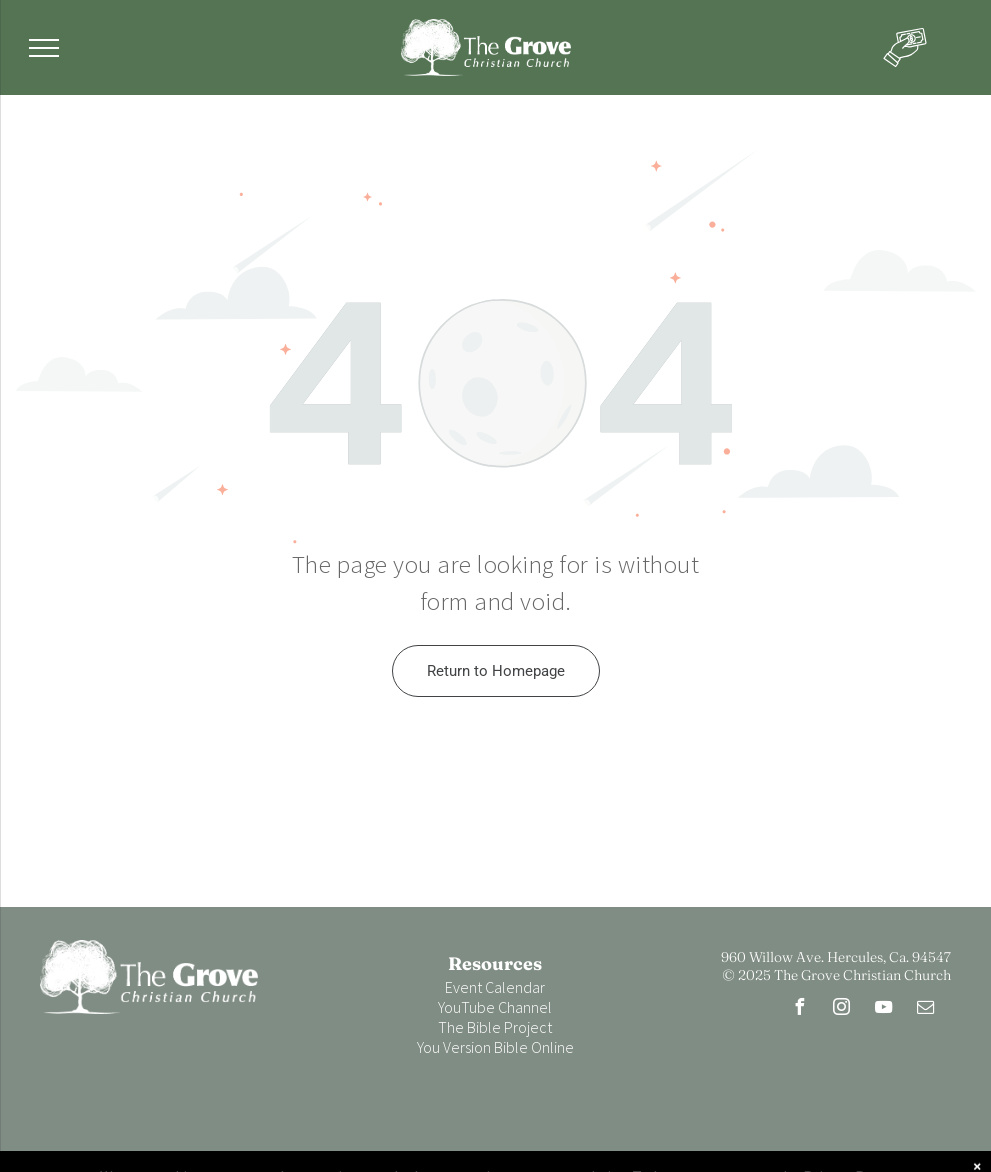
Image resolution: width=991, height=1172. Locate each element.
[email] (926, 1009)
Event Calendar (495, 987)
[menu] (44, 48)
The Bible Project (495, 1027)
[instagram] (842, 1009)
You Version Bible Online (495, 1047)
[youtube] (884, 1009)
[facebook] (800, 1009)
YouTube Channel (495, 1007)
